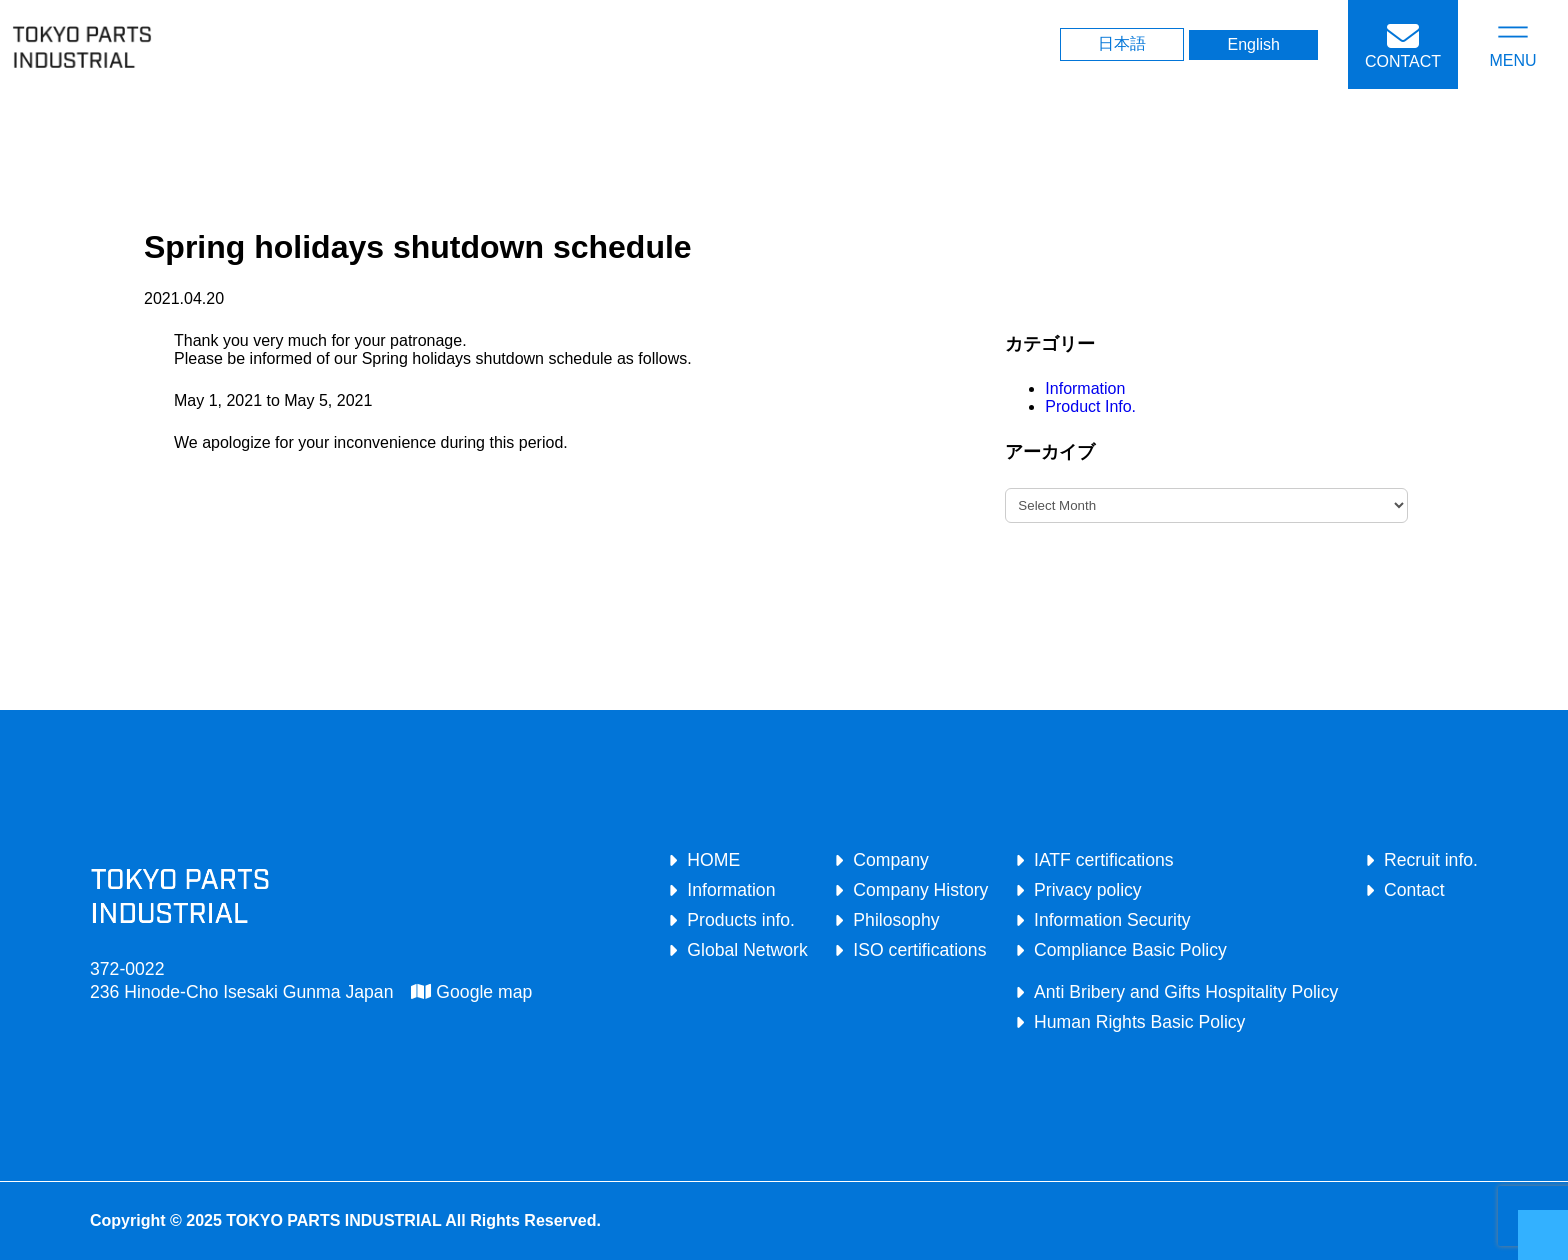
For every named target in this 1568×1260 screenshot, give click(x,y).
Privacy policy (1088, 890)
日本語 (1122, 43)
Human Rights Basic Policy (1139, 1022)
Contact (1414, 890)
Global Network (747, 950)
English (1253, 44)
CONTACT (1403, 61)
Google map (471, 992)
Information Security (1112, 920)
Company (890, 860)
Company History (920, 890)
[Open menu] (1513, 45)
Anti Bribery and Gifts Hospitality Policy (1186, 992)
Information (1085, 388)
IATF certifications (1104, 860)
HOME (713, 860)
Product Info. (1090, 406)
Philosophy (896, 920)
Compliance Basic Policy (1130, 950)
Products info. (741, 920)
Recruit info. (1431, 860)
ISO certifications (919, 950)
